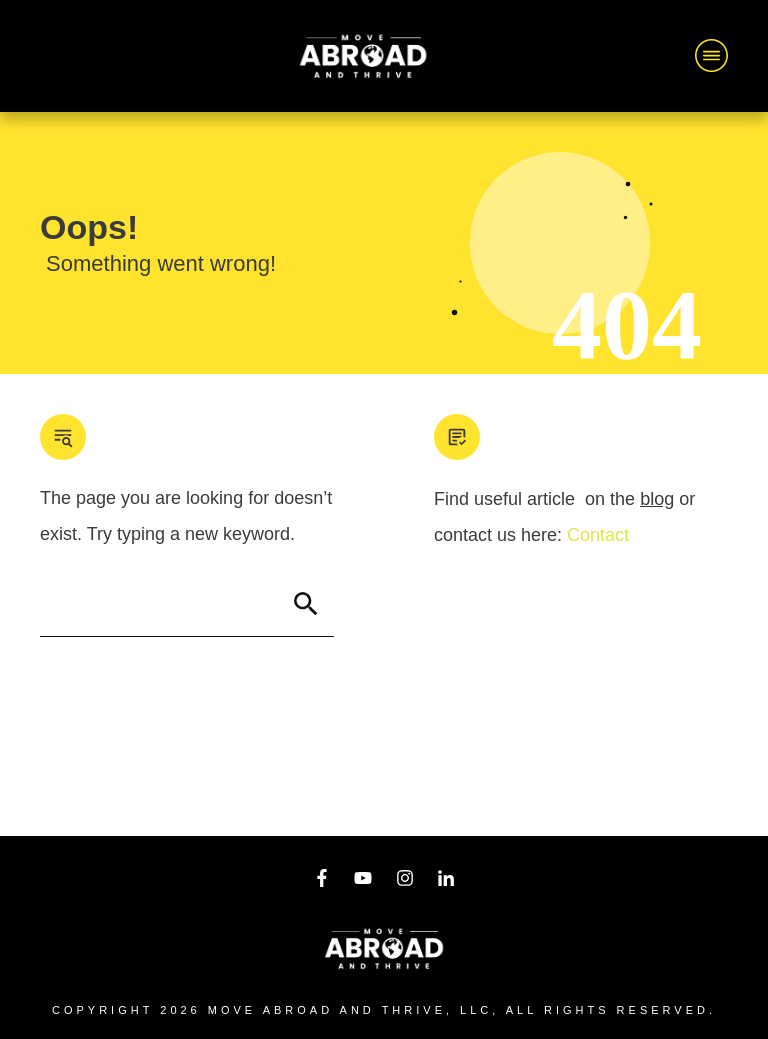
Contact (598, 535)
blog (657, 499)
